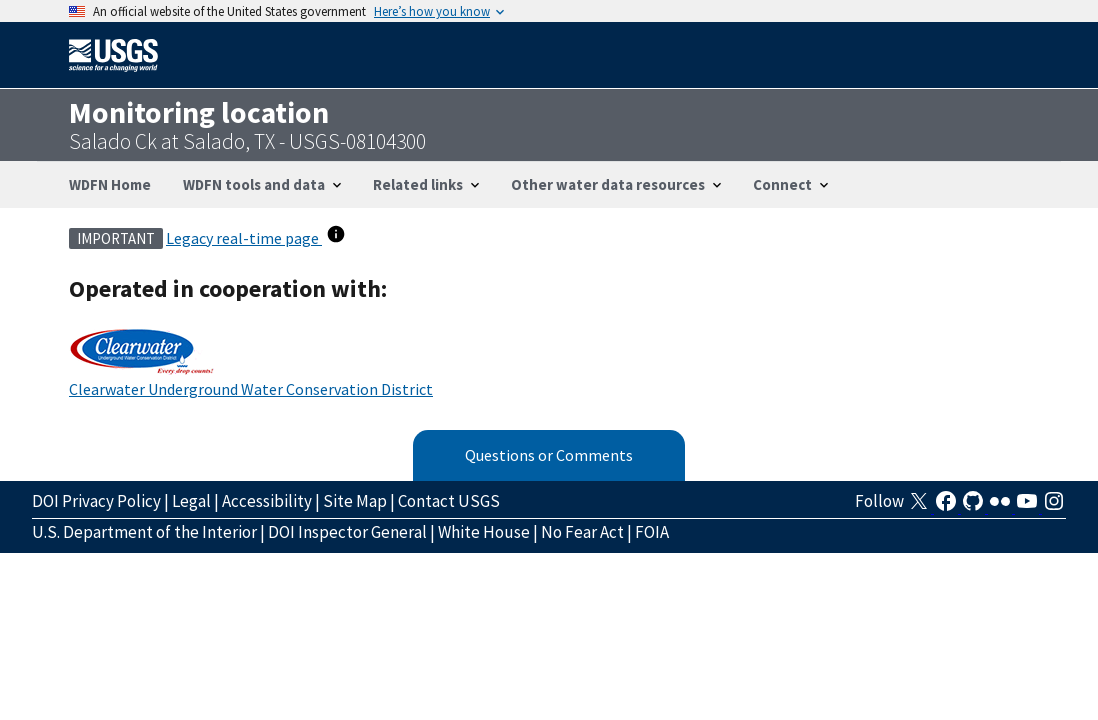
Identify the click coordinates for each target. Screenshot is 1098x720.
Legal (191, 501)
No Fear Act (582, 532)
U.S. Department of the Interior (144, 532)
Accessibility (267, 501)
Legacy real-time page (244, 238)
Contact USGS (449, 501)
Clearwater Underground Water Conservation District (251, 389)
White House (484, 532)
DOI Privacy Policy (96, 501)
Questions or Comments (549, 455)
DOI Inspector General (347, 532)
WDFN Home (110, 184)
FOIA (652, 532)
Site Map (355, 501)
